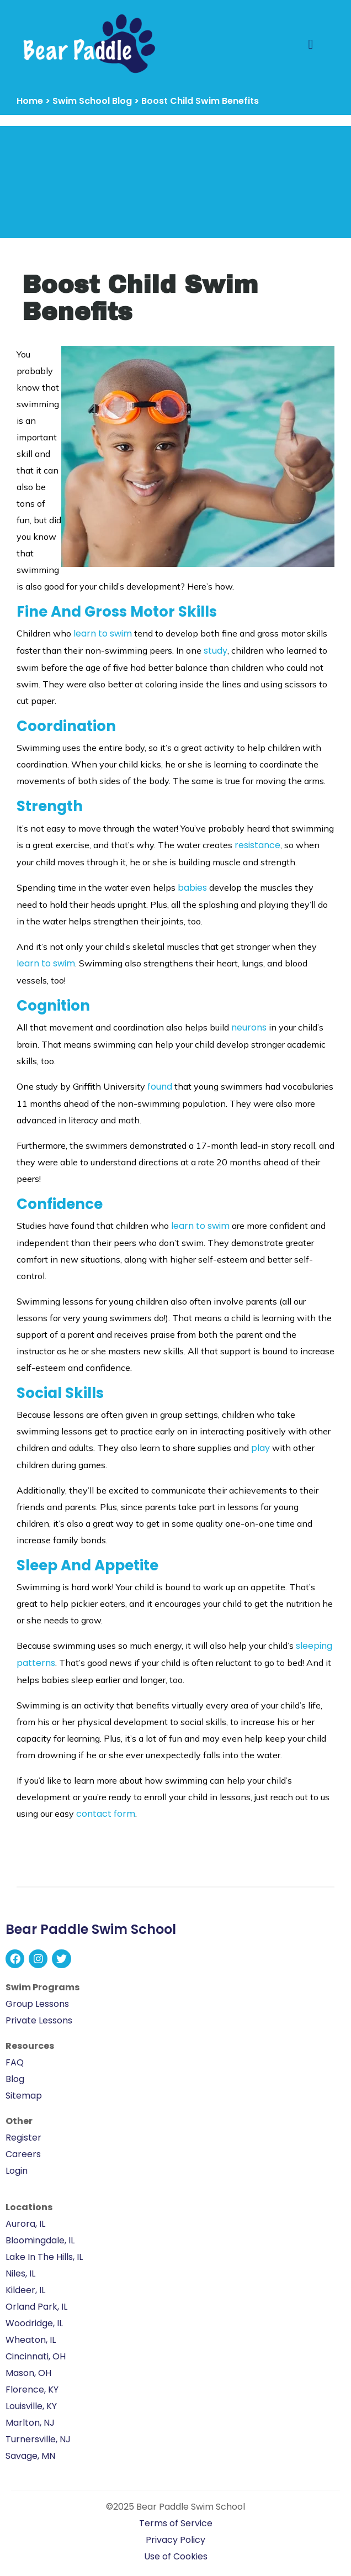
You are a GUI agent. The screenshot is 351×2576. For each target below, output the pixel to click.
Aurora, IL (25, 2223)
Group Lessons (37, 2003)
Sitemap (24, 2095)
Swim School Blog (92, 100)
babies (192, 887)
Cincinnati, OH (36, 2356)
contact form (105, 1813)
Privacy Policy (175, 2539)
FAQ (15, 2062)
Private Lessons (39, 2020)
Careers (23, 2154)
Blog (15, 2079)
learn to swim (102, 633)
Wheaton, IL (31, 2339)
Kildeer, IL (25, 2290)
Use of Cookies (176, 2556)
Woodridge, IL (34, 2323)
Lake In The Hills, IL (44, 2257)
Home (30, 100)
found (159, 1086)
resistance (257, 845)
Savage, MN (30, 2455)
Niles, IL (20, 2273)
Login (17, 2170)
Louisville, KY (31, 2406)
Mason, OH (28, 2373)
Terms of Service (175, 2523)
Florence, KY (32, 2389)
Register (23, 2137)
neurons (249, 1027)
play (260, 1448)
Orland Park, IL (36, 2306)
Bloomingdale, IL (40, 2240)
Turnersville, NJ (38, 2439)
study (215, 650)
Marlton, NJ (30, 2422)
